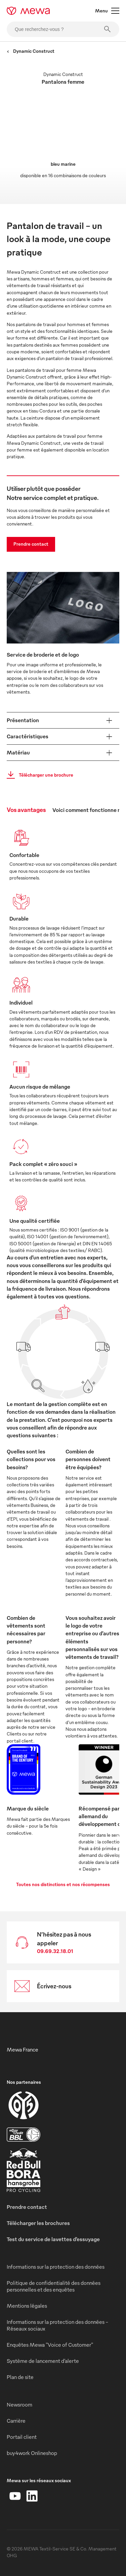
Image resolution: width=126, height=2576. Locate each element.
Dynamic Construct (30, 51)
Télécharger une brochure (38, 775)
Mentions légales (27, 2305)
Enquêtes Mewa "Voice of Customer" (50, 2344)
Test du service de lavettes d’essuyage (53, 2239)
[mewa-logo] (28, 11)
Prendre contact (30, 544)
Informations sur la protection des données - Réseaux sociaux (57, 2325)
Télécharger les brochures (38, 2223)
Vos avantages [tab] (26, 809)
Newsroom (19, 2404)
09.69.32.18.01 (55, 1951)
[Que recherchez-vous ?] (63, 29)
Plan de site (20, 2377)
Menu (107, 11)
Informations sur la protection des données (55, 2266)
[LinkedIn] (32, 2496)
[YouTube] (15, 2496)
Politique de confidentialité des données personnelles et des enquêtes (53, 2286)
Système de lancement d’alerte (43, 2360)
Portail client (22, 2436)
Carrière (16, 2420)
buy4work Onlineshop (32, 2453)
